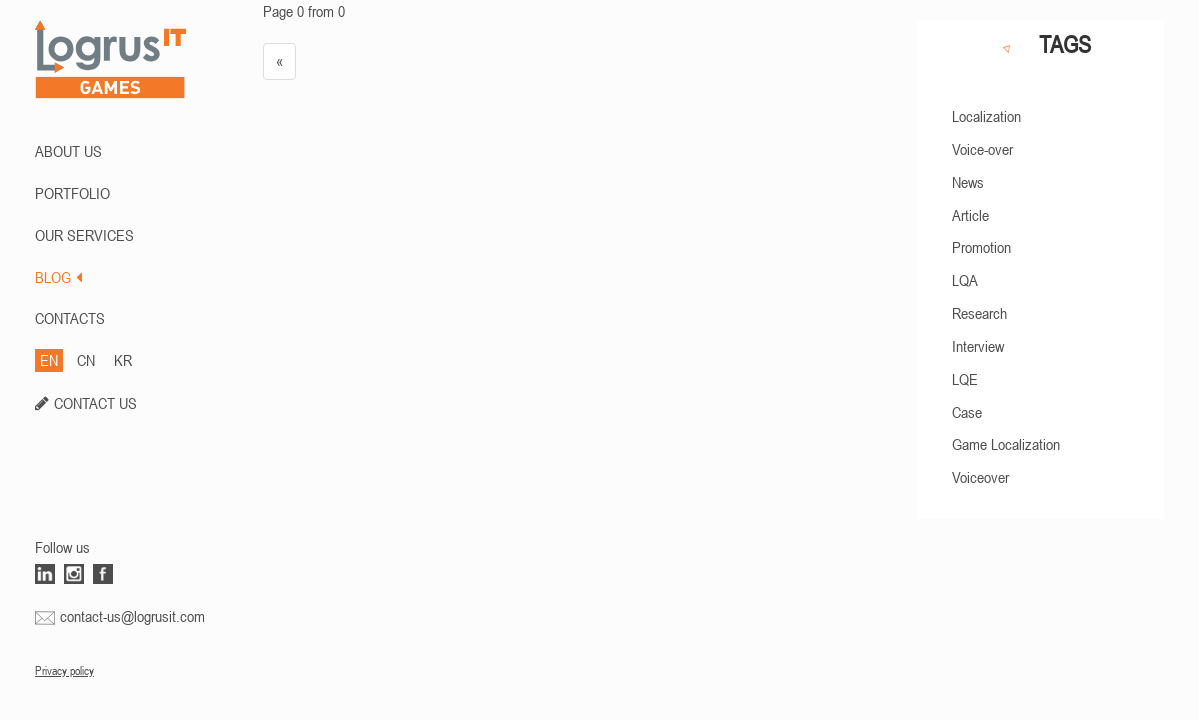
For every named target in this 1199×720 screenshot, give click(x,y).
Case (967, 412)
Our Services (84, 235)
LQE (965, 379)
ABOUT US (68, 151)
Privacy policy (64, 671)
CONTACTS (70, 318)
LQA (965, 280)
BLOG (58, 277)
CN (86, 360)
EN (49, 360)
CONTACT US (95, 403)
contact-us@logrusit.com (132, 616)
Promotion (981, 247)
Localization (986, 116)
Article (970, 215)
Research (979, 313)
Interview (978, 346)
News (968, 182)
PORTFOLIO (72, 193)
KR (123, 360)
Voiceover (980, 477)
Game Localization (1006, 444)
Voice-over (982, 149)
